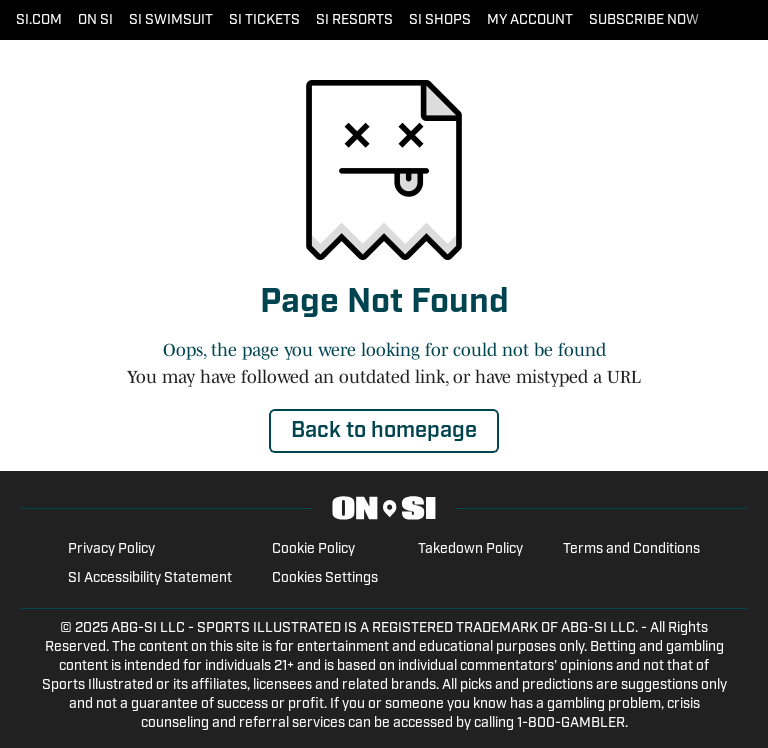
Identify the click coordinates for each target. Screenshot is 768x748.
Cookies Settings (325, 578)
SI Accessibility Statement (150, 578)
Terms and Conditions (631, 549)
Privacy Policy (111, 549)
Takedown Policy (470, 549)
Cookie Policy (313, 549)
